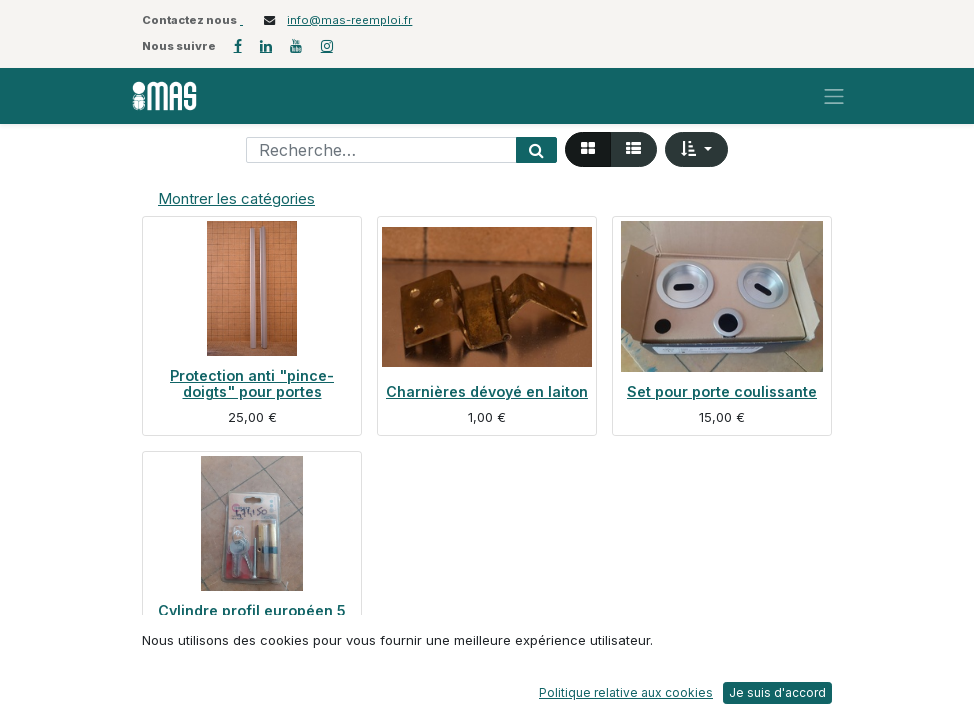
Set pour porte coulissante (722, 391)
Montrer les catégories (236, 198)
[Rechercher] (536, 150)
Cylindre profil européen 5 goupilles (252, 618)
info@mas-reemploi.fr (349, 20)
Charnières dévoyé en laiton (487, 391)
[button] (696, 149)
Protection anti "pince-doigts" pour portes (252, 383)
